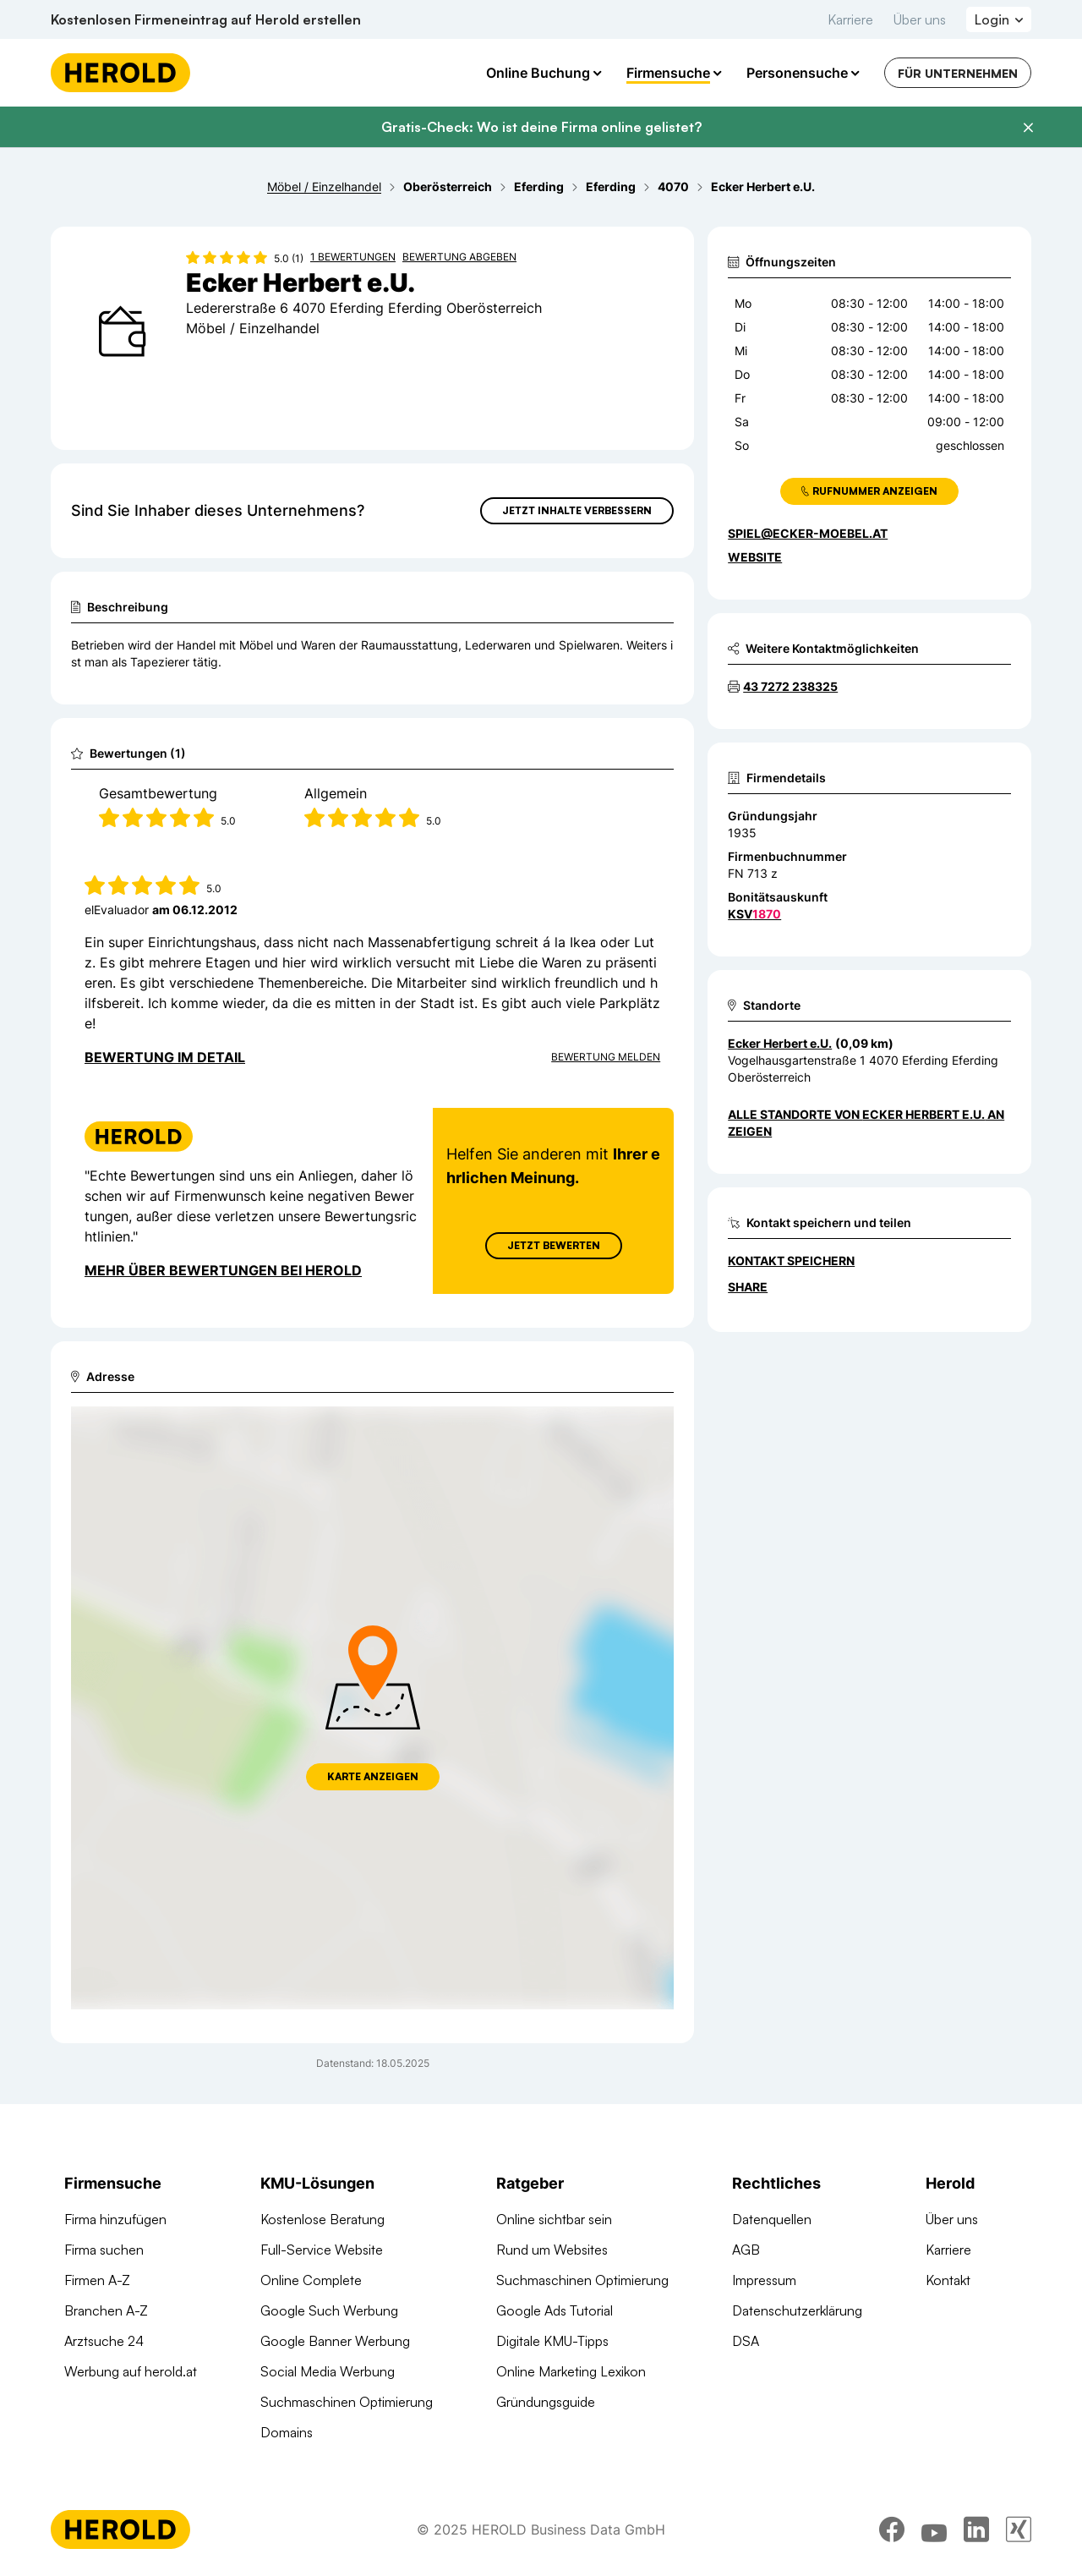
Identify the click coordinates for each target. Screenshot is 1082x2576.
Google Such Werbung (329, 2310)
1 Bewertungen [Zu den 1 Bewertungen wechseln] (353, 256)
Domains (286, 2432)
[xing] (1018, 2529)
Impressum (764, 2280)
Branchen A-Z (106, 2310)
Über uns (919, 19)
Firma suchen (104, 2249)
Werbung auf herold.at (130, 2371)
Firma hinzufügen (115, 2219)
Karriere (850, 19)
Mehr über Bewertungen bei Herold (223, 1270)
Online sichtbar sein (554, 2219)
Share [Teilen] (748, 1287)
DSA (745, 2340)
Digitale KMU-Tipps (552, 2340)
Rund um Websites (552, 2249)
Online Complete (311, 2280)
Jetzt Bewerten (553, 1245)
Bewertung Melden (605, 1056)
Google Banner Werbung (335, 2340)
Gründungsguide (545, 2401)
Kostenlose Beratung (322, 2219)
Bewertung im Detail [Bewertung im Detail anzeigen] (165, 1057)
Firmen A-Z (97, 2280)
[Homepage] (120, 72)
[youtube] (934, 2529)
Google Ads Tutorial (554, 2310)
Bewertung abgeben (459, 256)
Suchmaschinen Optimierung (346, 2401)
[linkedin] (976, 2529)
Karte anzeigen (372, 1776)
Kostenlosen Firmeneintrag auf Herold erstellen (206, 19)
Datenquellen (772, 2219)
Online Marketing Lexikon (571, 2371)
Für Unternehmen (958, 73)
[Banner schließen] (1028, 128)
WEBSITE (755, 557)
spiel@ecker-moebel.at (808, 533)
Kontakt (948, 2280)
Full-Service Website (321, 2249)
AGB (746, 2249)
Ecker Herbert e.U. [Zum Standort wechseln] (780, 1043)
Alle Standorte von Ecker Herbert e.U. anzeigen (866, 1122)
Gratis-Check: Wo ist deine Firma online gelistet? (541, 126)
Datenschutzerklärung (797, 2310)
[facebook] (891, 2529)
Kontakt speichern (791, 1260)
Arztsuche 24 (104, 2340)
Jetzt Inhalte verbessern (577, 510)
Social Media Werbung (327, 2371)
